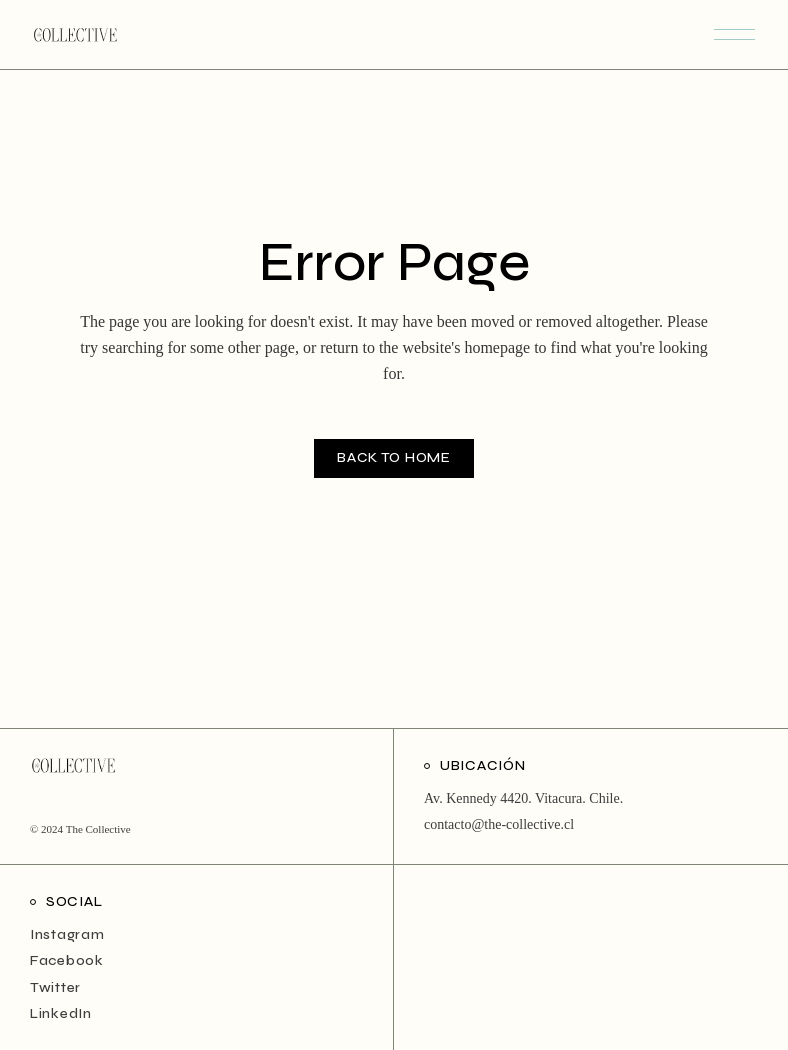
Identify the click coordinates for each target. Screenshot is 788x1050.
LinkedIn (61, 1013)
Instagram (67, 934)
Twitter (55, 987)
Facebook (67, 960)
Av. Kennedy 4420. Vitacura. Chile (522, 798)
